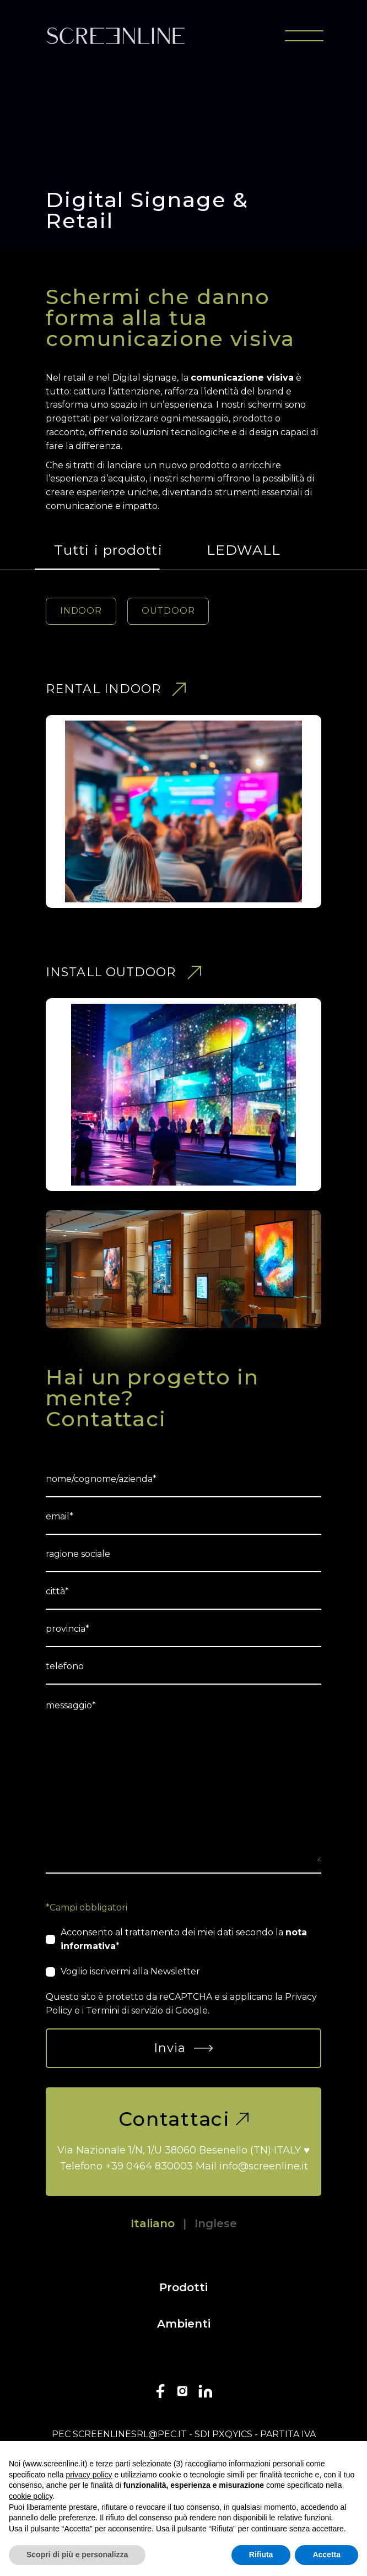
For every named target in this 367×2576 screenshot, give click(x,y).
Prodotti (183, 2287)
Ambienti (184, 2323)
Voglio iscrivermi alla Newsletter (130, 1971)
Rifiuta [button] (261, 2554)
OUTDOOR (168, 610)
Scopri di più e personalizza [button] (77, 2554)
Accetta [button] (326, 2554)
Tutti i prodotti (108, 550)
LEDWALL (244, 550)
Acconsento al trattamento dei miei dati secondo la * (184, 1939)
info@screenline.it (263, 2166)
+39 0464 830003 (149, 2166)
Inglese (216, 2223)
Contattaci (183, 2119)
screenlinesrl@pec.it (130, 2434)
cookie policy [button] (30, 2496)
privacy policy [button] (89, 2474)
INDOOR (81, 610)
